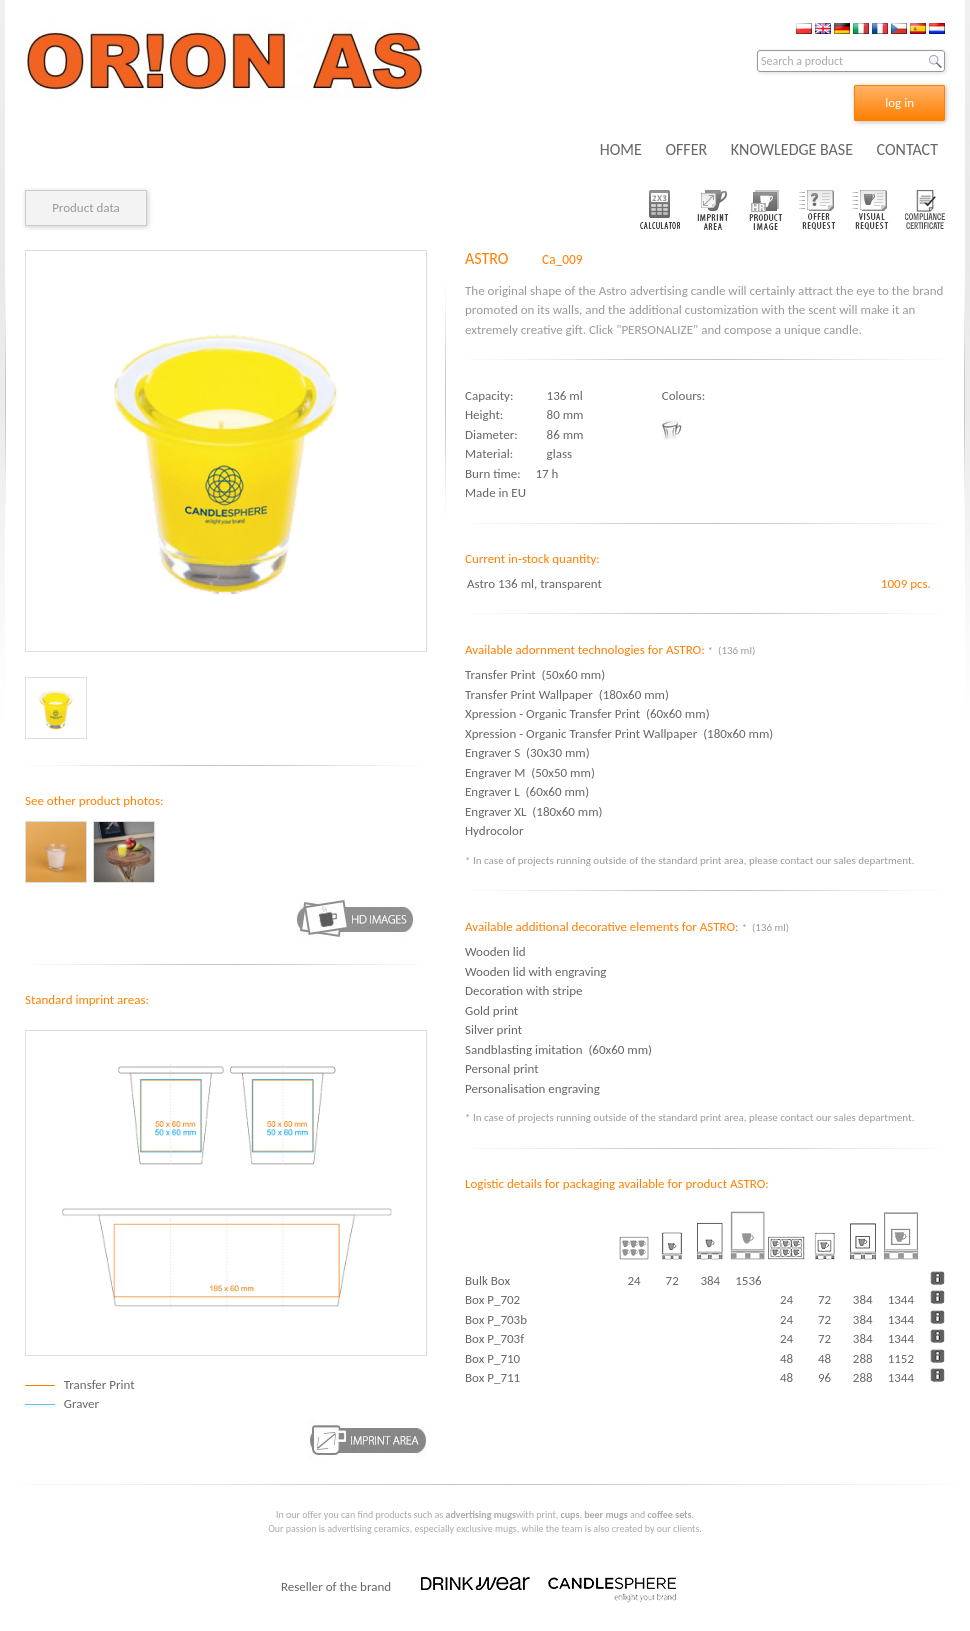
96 (824, 1377)
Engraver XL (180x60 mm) (534, 811)
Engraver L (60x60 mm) (527, 791)
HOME (621, 149)
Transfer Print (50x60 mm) (535, 674)
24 (786, 1299)
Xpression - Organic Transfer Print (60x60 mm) (587, 713)
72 (824, 1299)
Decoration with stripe (523, 990)
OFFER (686, 149)
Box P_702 (492, 1299)
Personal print (502, 1068)
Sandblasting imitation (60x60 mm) (558, 1049)
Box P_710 (492, 1358)
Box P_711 (492, 1377)
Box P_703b (496, 1319)
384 (863, 1299)
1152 (901, 1358)
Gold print (491, 1010)
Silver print (493, 1029)
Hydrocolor (497, 830)
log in (899, 102)
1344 (901, 1299)
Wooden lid (495, 951)
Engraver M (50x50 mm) (530, 772)
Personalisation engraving (532, 1088)
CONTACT (907, 149)
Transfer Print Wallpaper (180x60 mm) (567, 694)
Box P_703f (494, 1338)
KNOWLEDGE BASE (792, 149)
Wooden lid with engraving (535, 971)
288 (863, 1358)
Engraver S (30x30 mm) (527, 752)
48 (786, 1358)
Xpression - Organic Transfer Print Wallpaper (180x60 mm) (619, 733)
